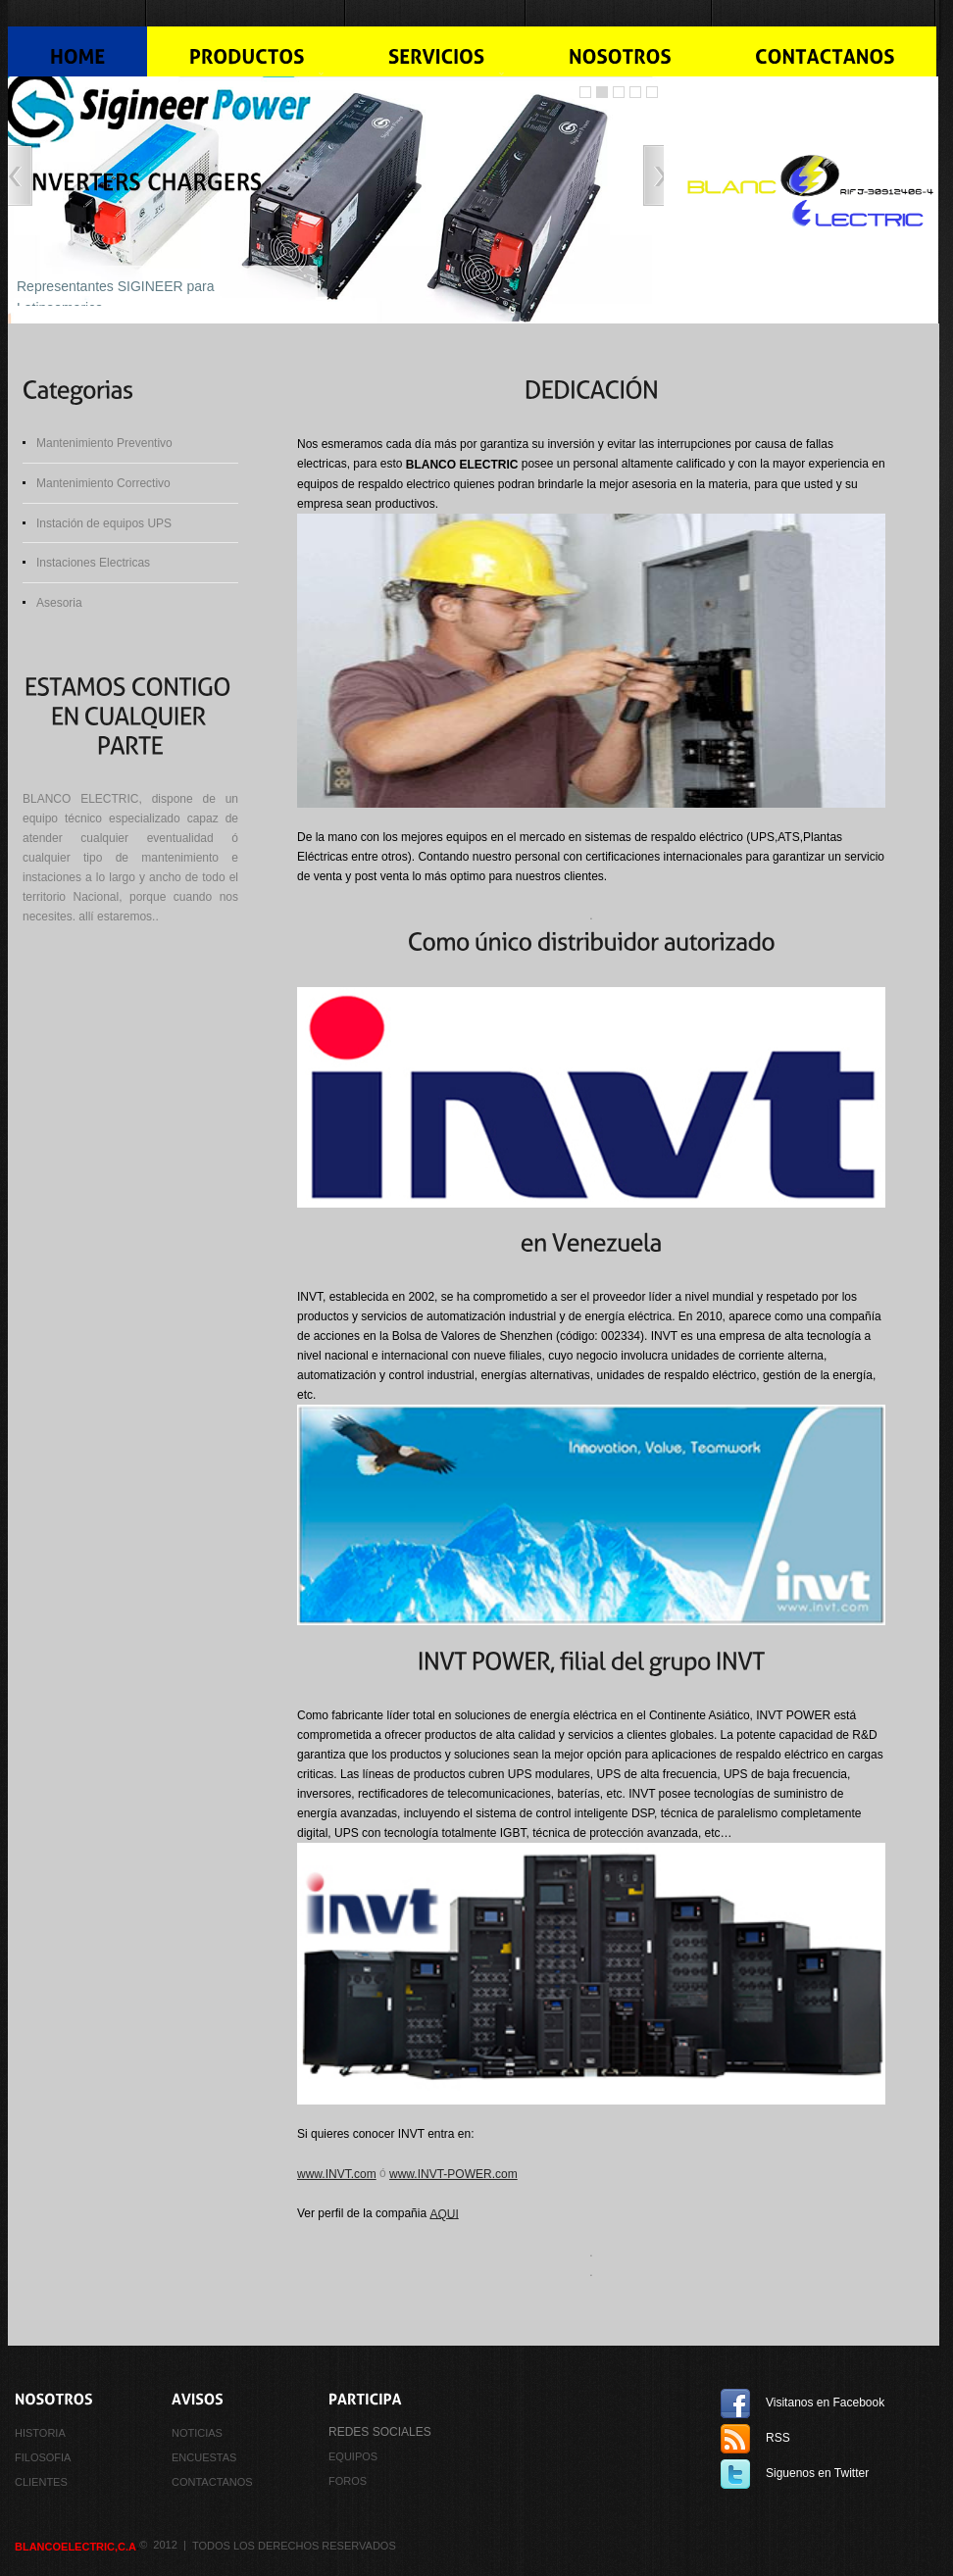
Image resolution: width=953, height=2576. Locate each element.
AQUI (443, 2213)
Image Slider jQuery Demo (602, 92)
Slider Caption (652, 92)
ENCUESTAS (204, 2457)
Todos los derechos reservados (294, 2545)
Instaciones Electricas (93, 563)
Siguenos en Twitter (817, 2473)
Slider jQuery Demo (585, 92)
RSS (778, 2438)
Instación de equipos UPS (104, 522)
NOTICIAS (197, 2433)
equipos (352, 2456)
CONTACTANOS (212, 2482)
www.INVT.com (336, 2174)
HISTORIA (40, 2433)
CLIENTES (41, 2482)
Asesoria (59, 603)
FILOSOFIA (43, 2457)
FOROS (347, 2481)
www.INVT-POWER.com (453, 2174)
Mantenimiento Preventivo (104, 443)
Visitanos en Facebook (825, 2402)
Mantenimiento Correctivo (103, 483)
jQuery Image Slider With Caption (635, 92)
